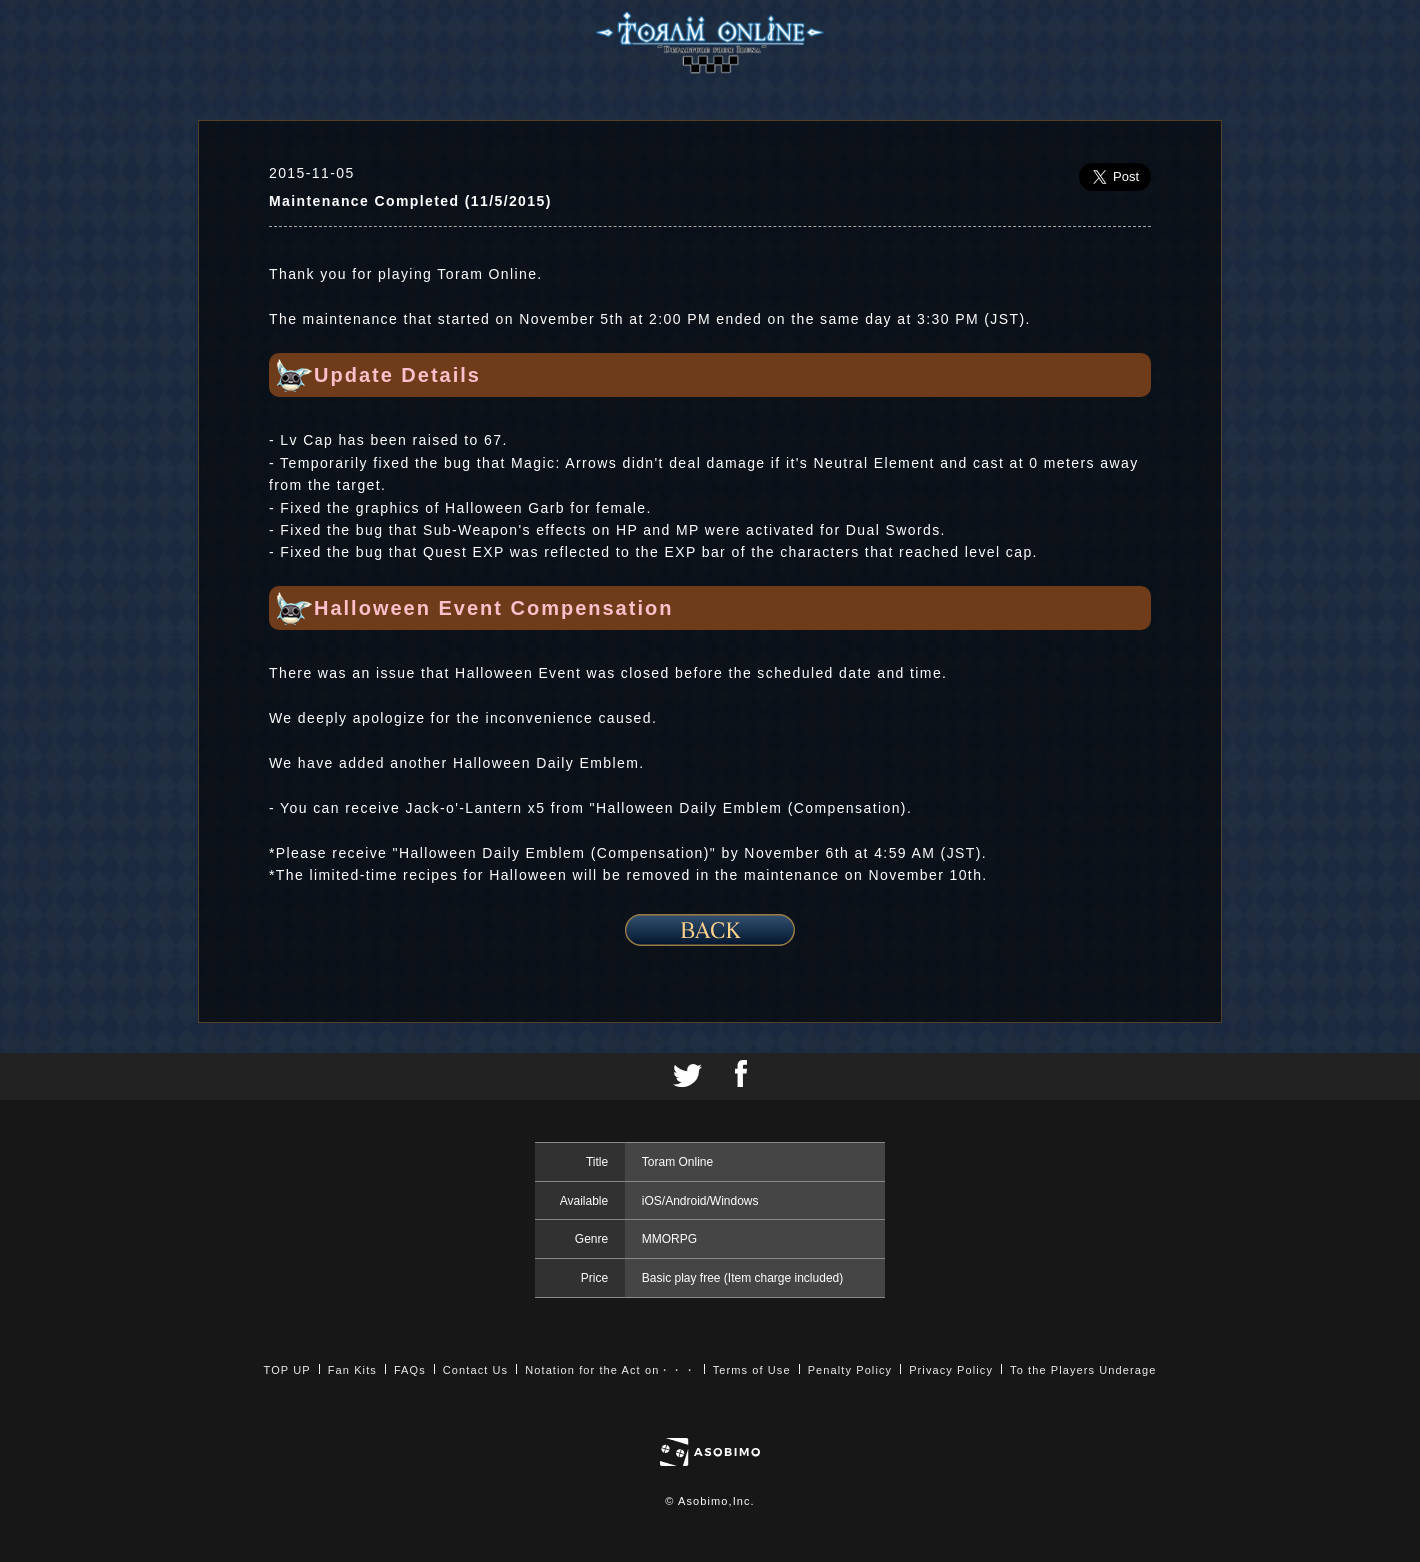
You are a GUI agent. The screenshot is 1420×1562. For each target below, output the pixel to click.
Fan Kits (352, 1370)
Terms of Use (752, 1370)
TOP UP (287, 1370)
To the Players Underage (1083, 1370)
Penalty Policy (850, 1370)
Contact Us (475, 1370)
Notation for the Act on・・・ (610, 1370)
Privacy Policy (951, 1370)
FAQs (410, 1370)
